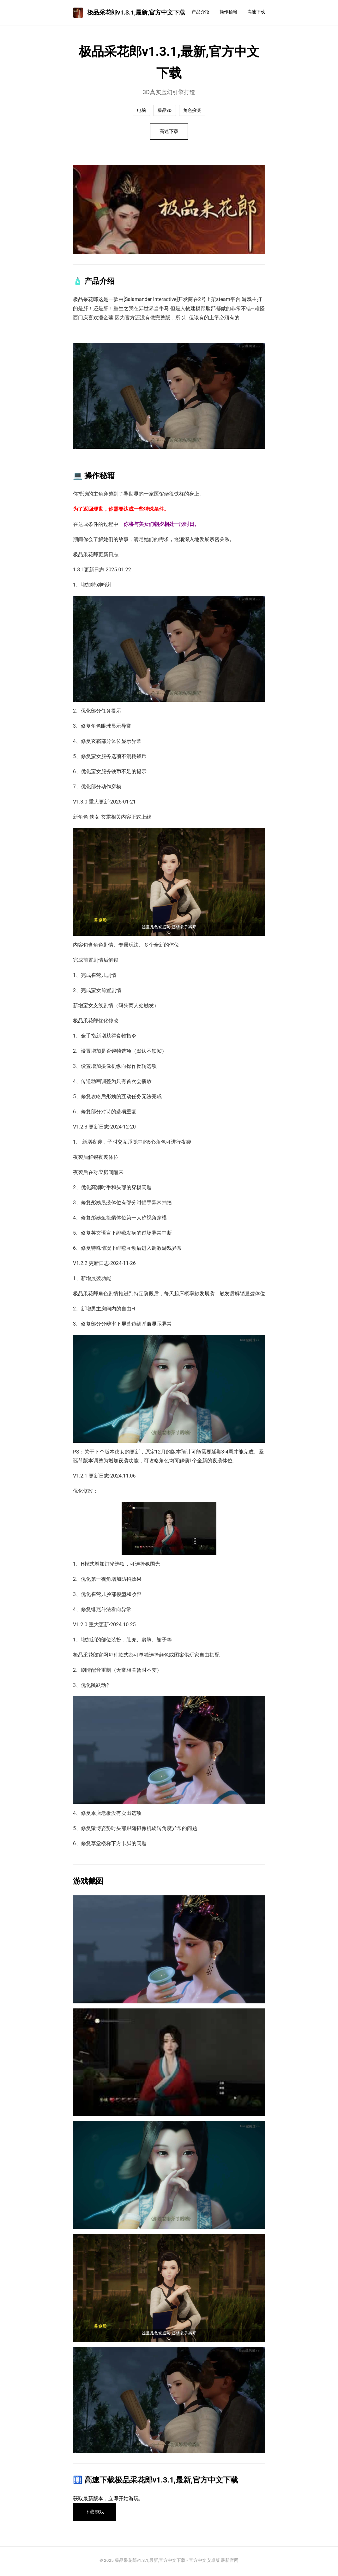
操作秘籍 (228, 12)
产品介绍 (200, 12)
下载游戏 (96, 2513)
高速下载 (256, 12)
